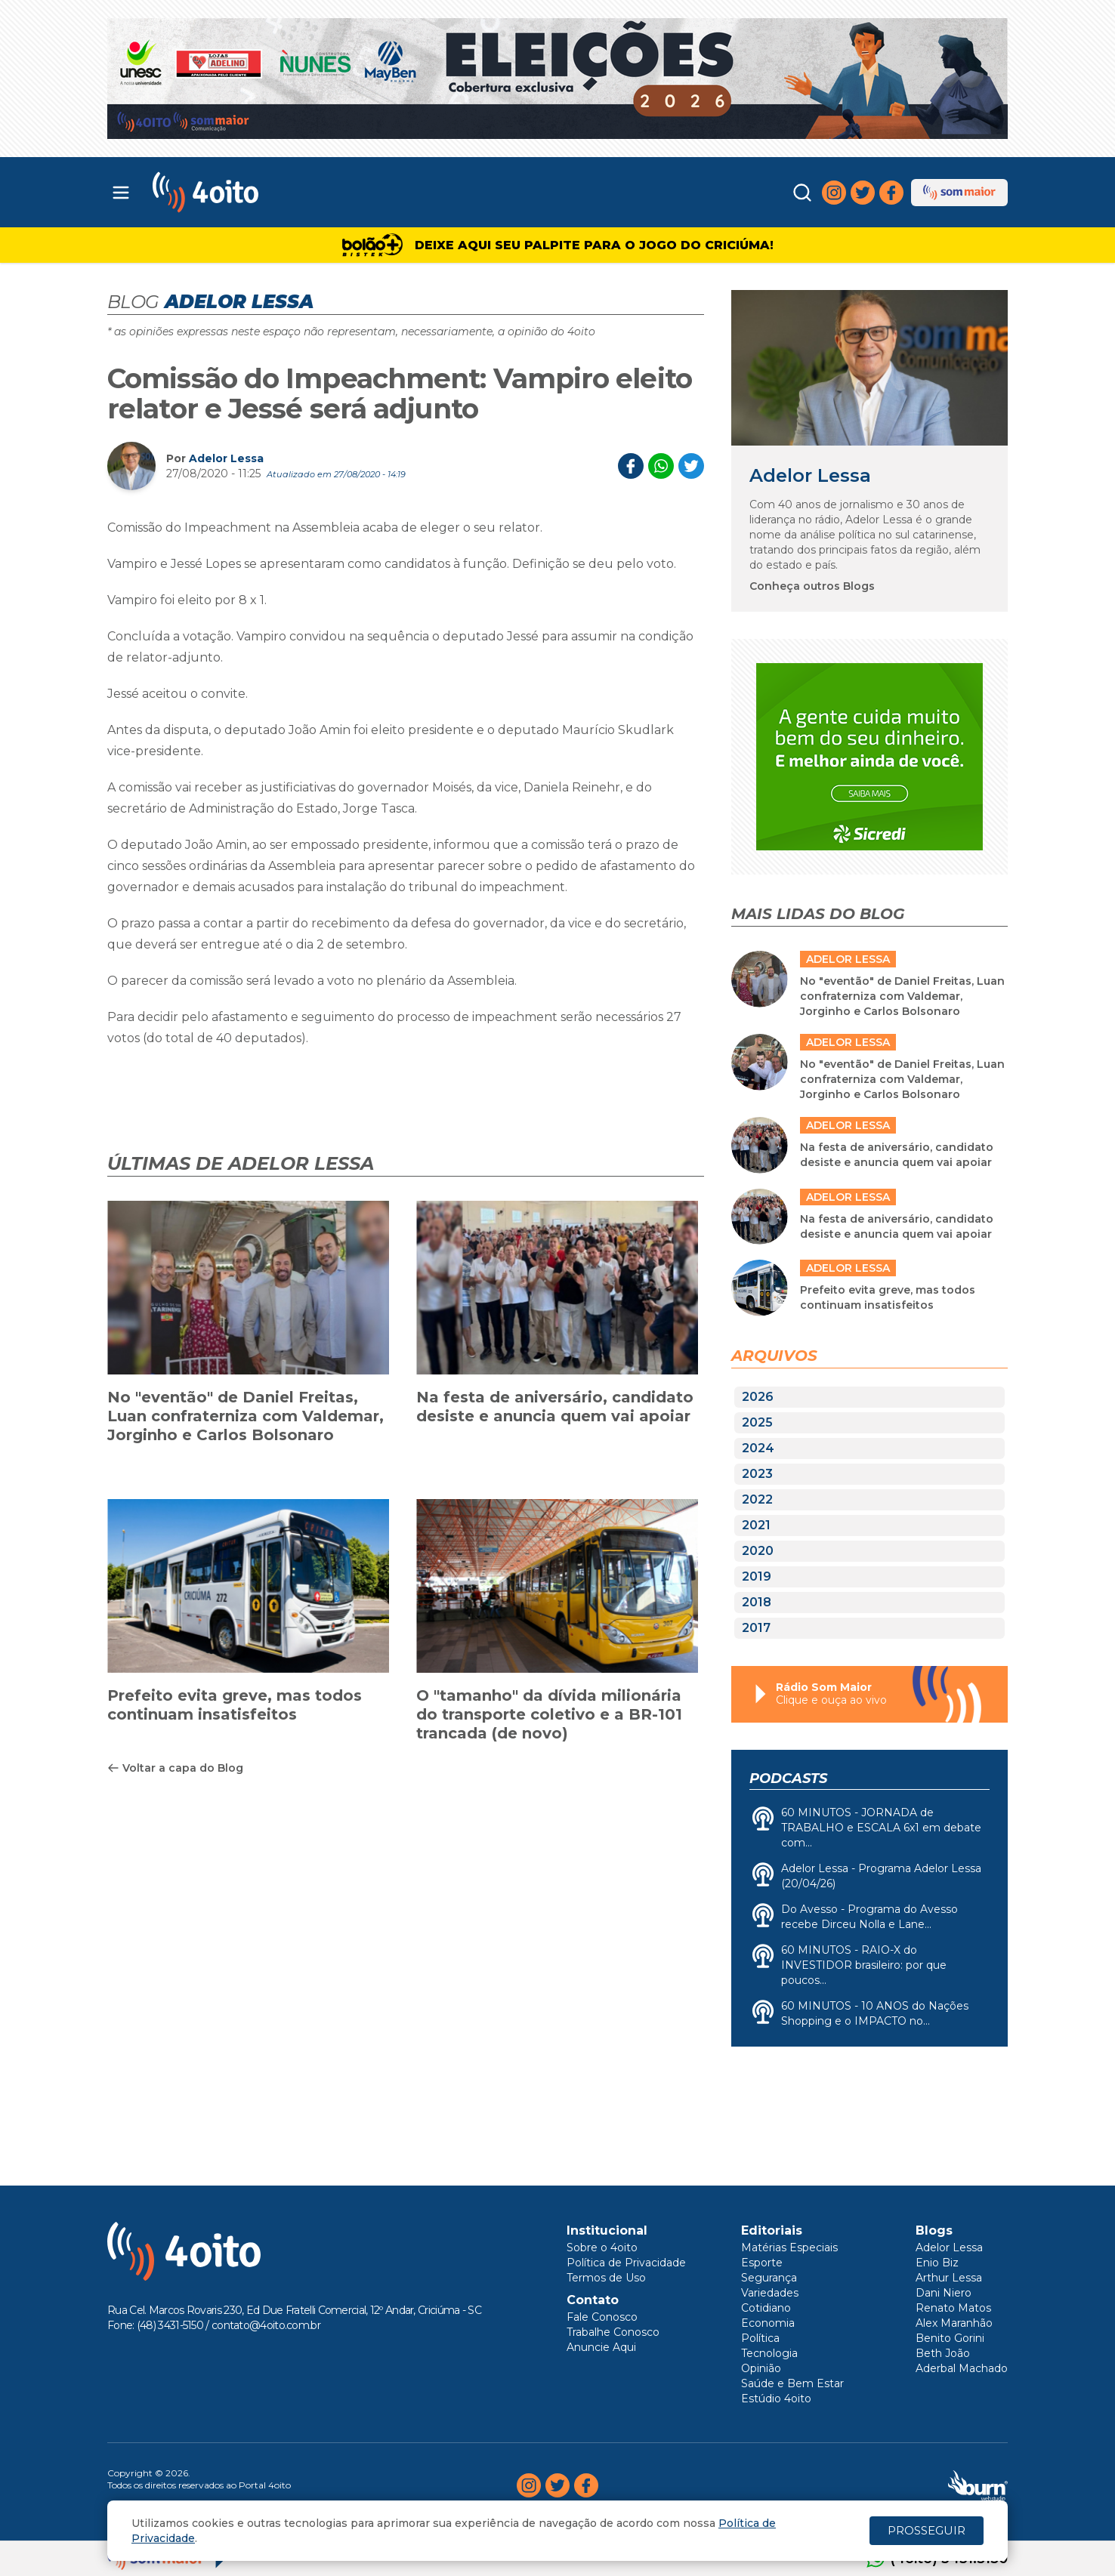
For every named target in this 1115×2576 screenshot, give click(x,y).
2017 (756, 1628)
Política (760, 2338)
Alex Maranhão (954, 2323)
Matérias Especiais (789, 2247)
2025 (757, 1422)
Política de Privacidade (626, 2262)
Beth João (943, 2353)
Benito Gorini (950, 2338)
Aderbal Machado (962, 2368)
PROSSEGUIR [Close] (926, 2530)
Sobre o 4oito (602, 2247)
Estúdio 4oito (776, 2398)
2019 (756, 1576)
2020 (758, 1551)
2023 (757, 1474)
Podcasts (788, 1778)
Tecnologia (769, 2353)
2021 (756, 1525)
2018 (756, 1602)
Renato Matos (953, 2308)
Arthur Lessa (949, 2277)
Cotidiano (766, 2308)
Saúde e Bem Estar (792, 2383)
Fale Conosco (602, 2317)
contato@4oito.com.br (266, 2325)
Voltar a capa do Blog (175, 1768)
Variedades (769, 2293)
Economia (768, 2323)
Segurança (769, 2277)
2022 (757, 1499)
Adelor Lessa (226, 458)
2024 (758, 1448)
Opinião (761, 2368)
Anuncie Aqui (601, 2347)
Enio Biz (937, 2262)
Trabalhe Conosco (613, 2332)
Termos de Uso (606, 2277)
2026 (758, 1397)
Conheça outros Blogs (812, 586)
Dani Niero (943, 2293)
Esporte (762, 2262)
